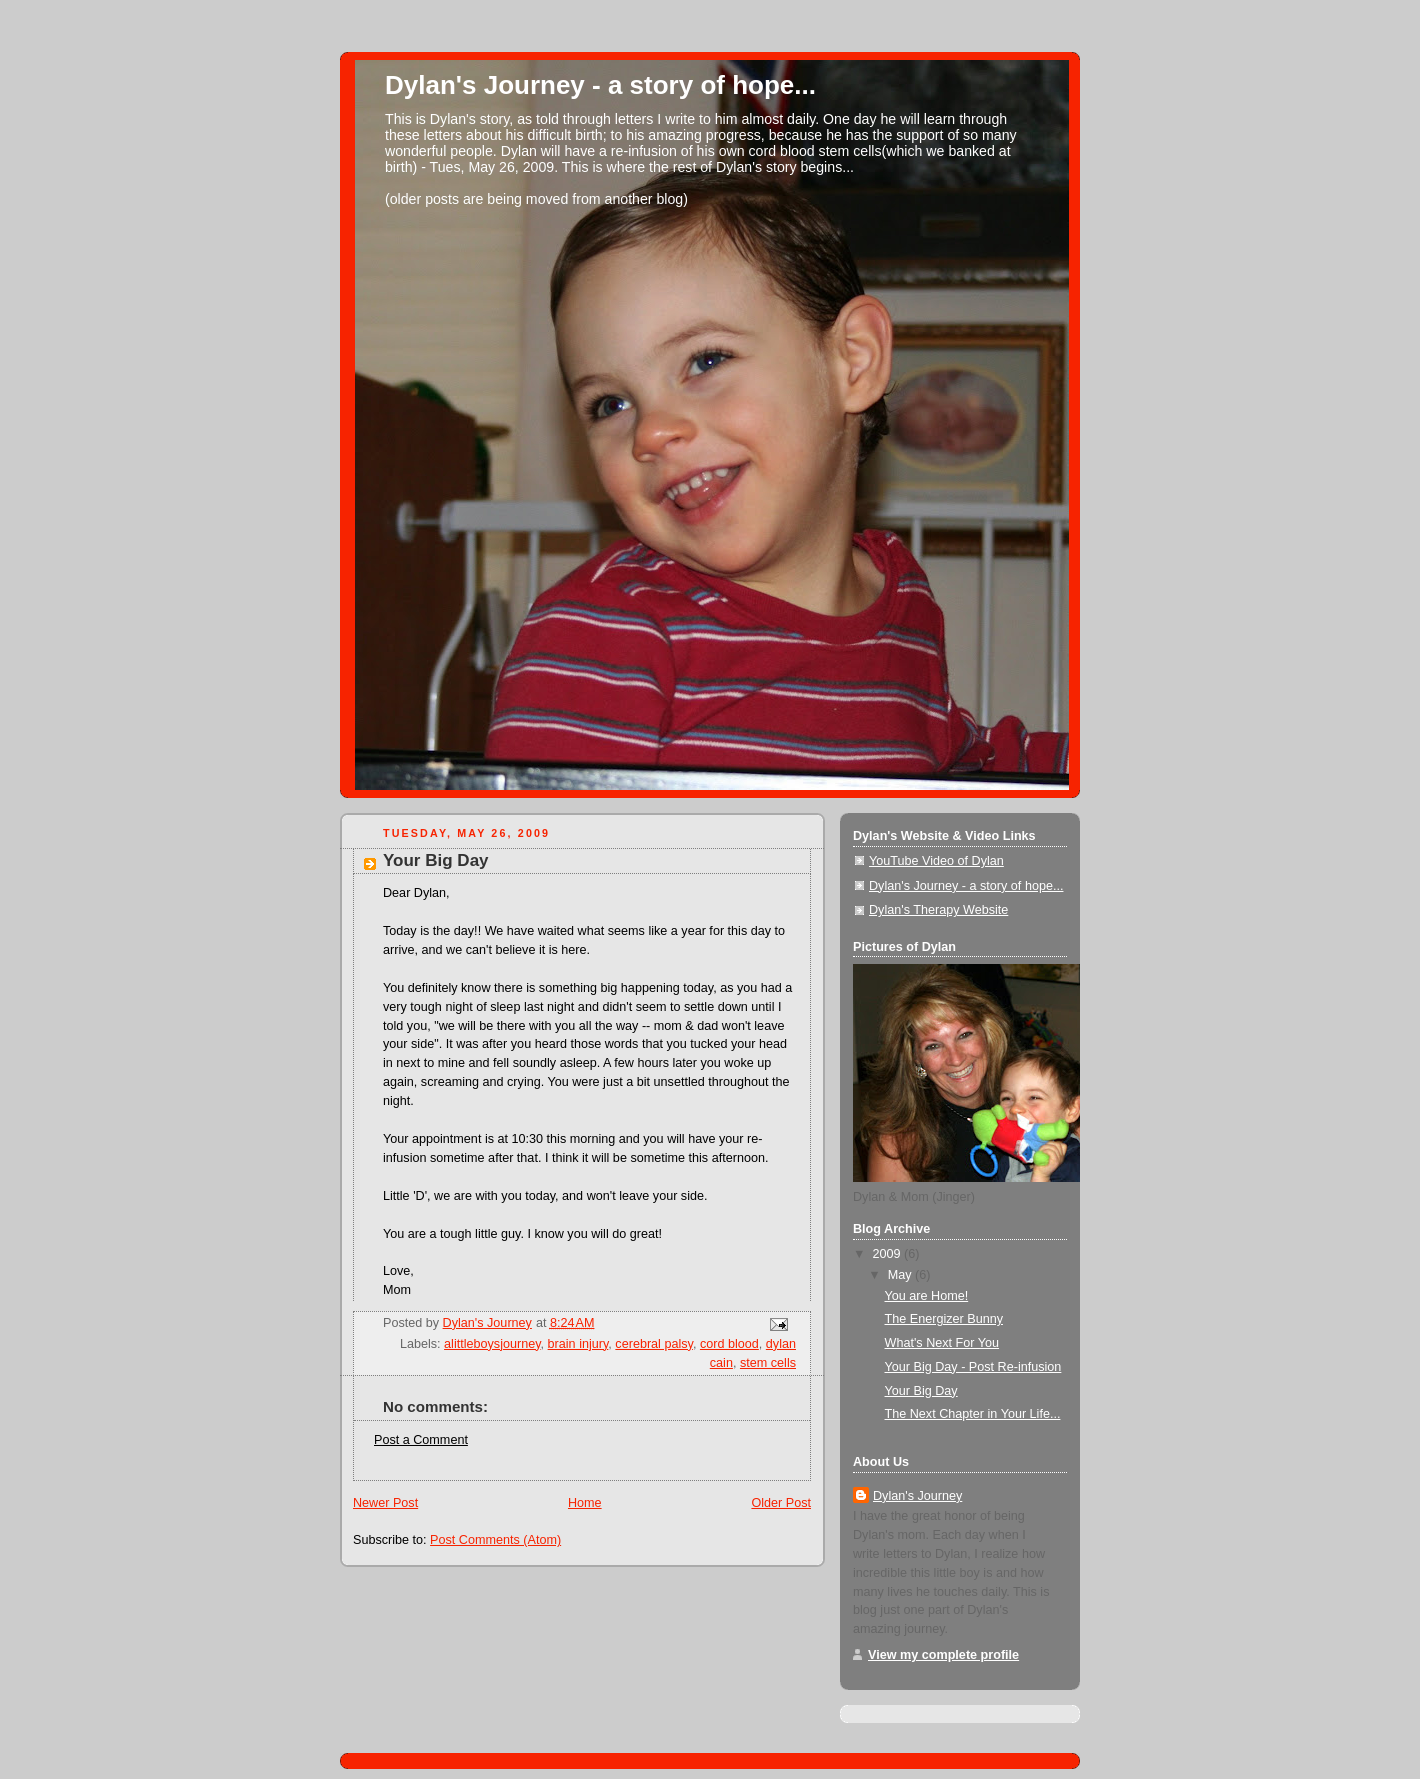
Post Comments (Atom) (495, 1540)
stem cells (768, 1363)
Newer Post (385, 1503)
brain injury (578, 1344)
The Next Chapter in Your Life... (973, 1414)
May (901, 1275)
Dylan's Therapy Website (938, 910)
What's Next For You (942, 1343)
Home (585, 1503)
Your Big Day (921, 1391)
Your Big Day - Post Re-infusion (973, 1367)
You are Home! (927, 1296)
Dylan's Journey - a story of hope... (600, 85)
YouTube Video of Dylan (936, 861)
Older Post (781, 1503)
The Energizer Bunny (944, 1319)
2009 (889, 1254)
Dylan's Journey (917, 1496)
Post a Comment (421, 1440)
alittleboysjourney (492, 1344)
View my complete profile (943, 1655)
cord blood (729, 1344)
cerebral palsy (654, 1344)
